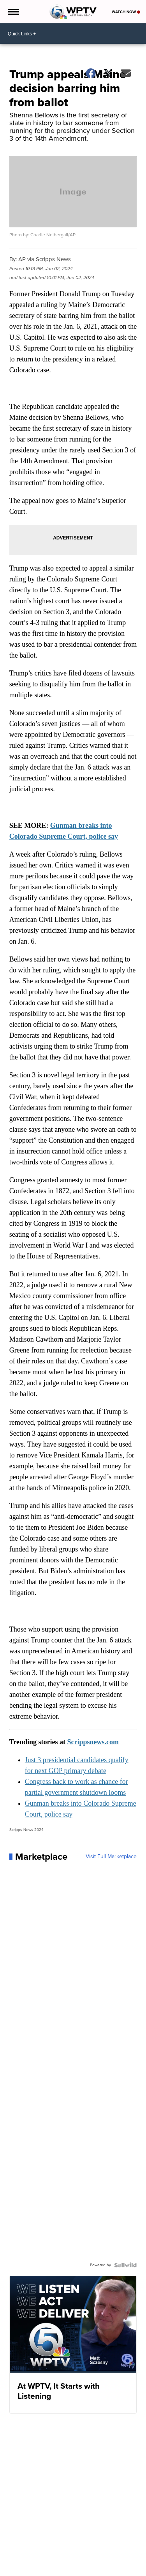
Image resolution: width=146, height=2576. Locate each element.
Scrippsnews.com (93, 1742)
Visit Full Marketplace (111, 1856)
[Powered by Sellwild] (125, 2265)
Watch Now (126, 12)
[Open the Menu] (13, 11)
